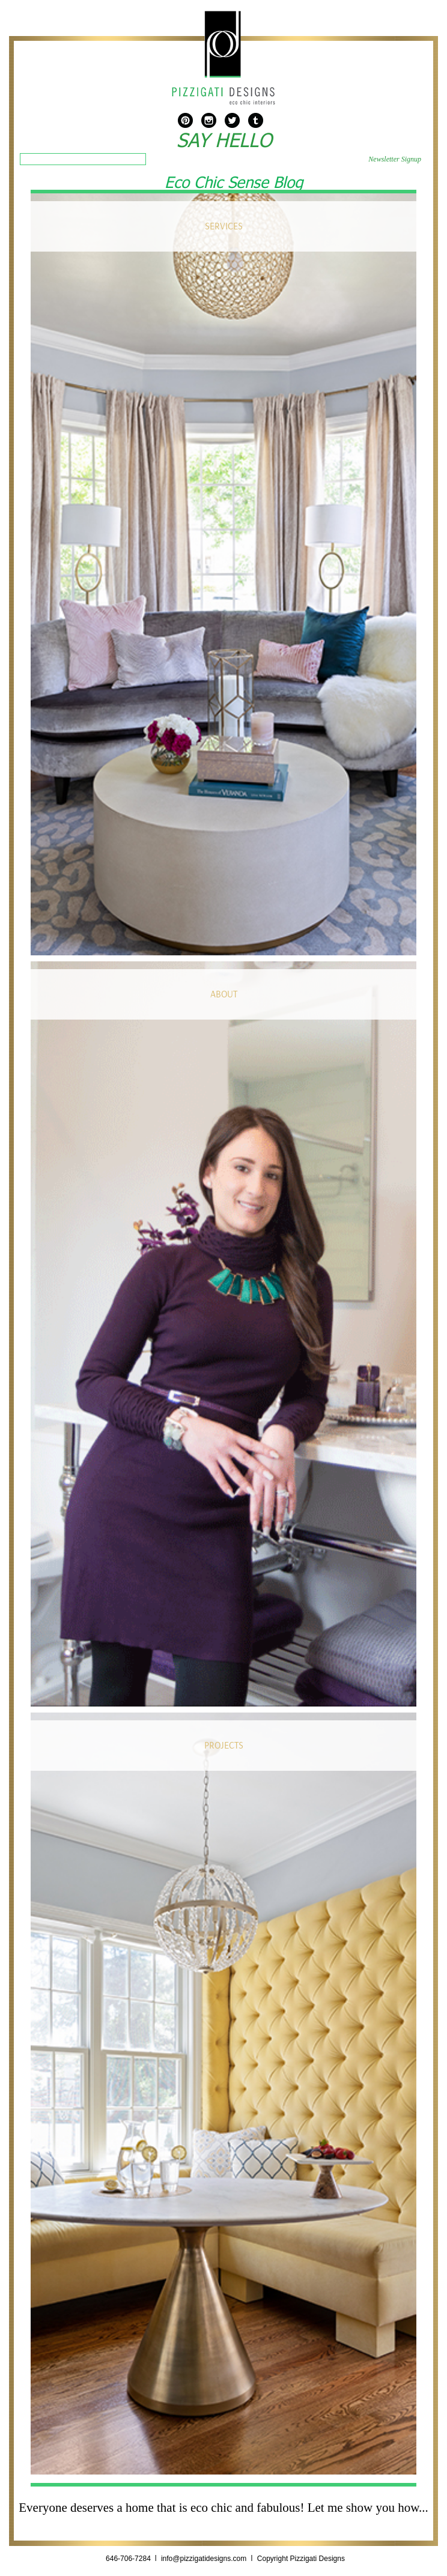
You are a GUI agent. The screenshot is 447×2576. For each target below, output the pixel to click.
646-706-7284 (129, 2558)
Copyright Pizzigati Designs (301, 2558)
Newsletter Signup (394, 159)
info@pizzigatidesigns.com (203, 2558)
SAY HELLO (224, 139)
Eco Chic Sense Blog (234, 181)
